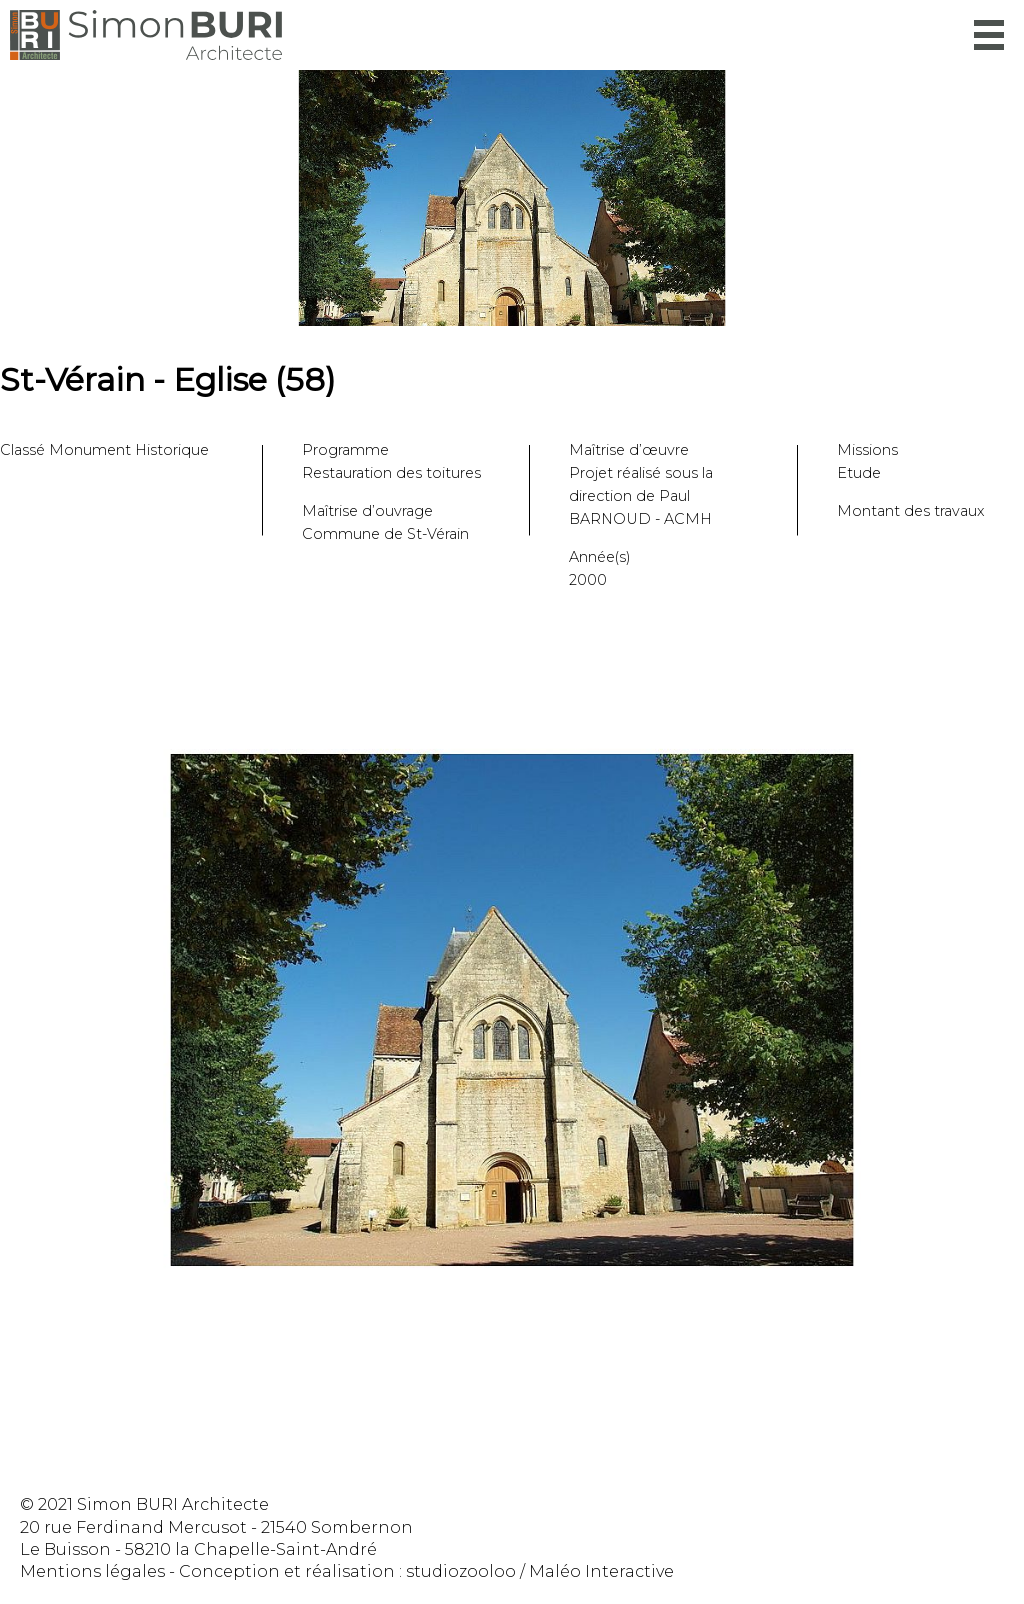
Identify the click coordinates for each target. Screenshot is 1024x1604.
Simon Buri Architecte (146, 35)
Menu (989, 35)
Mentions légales (92, 1571)
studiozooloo (461, 1571)
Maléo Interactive (601, 1571)
